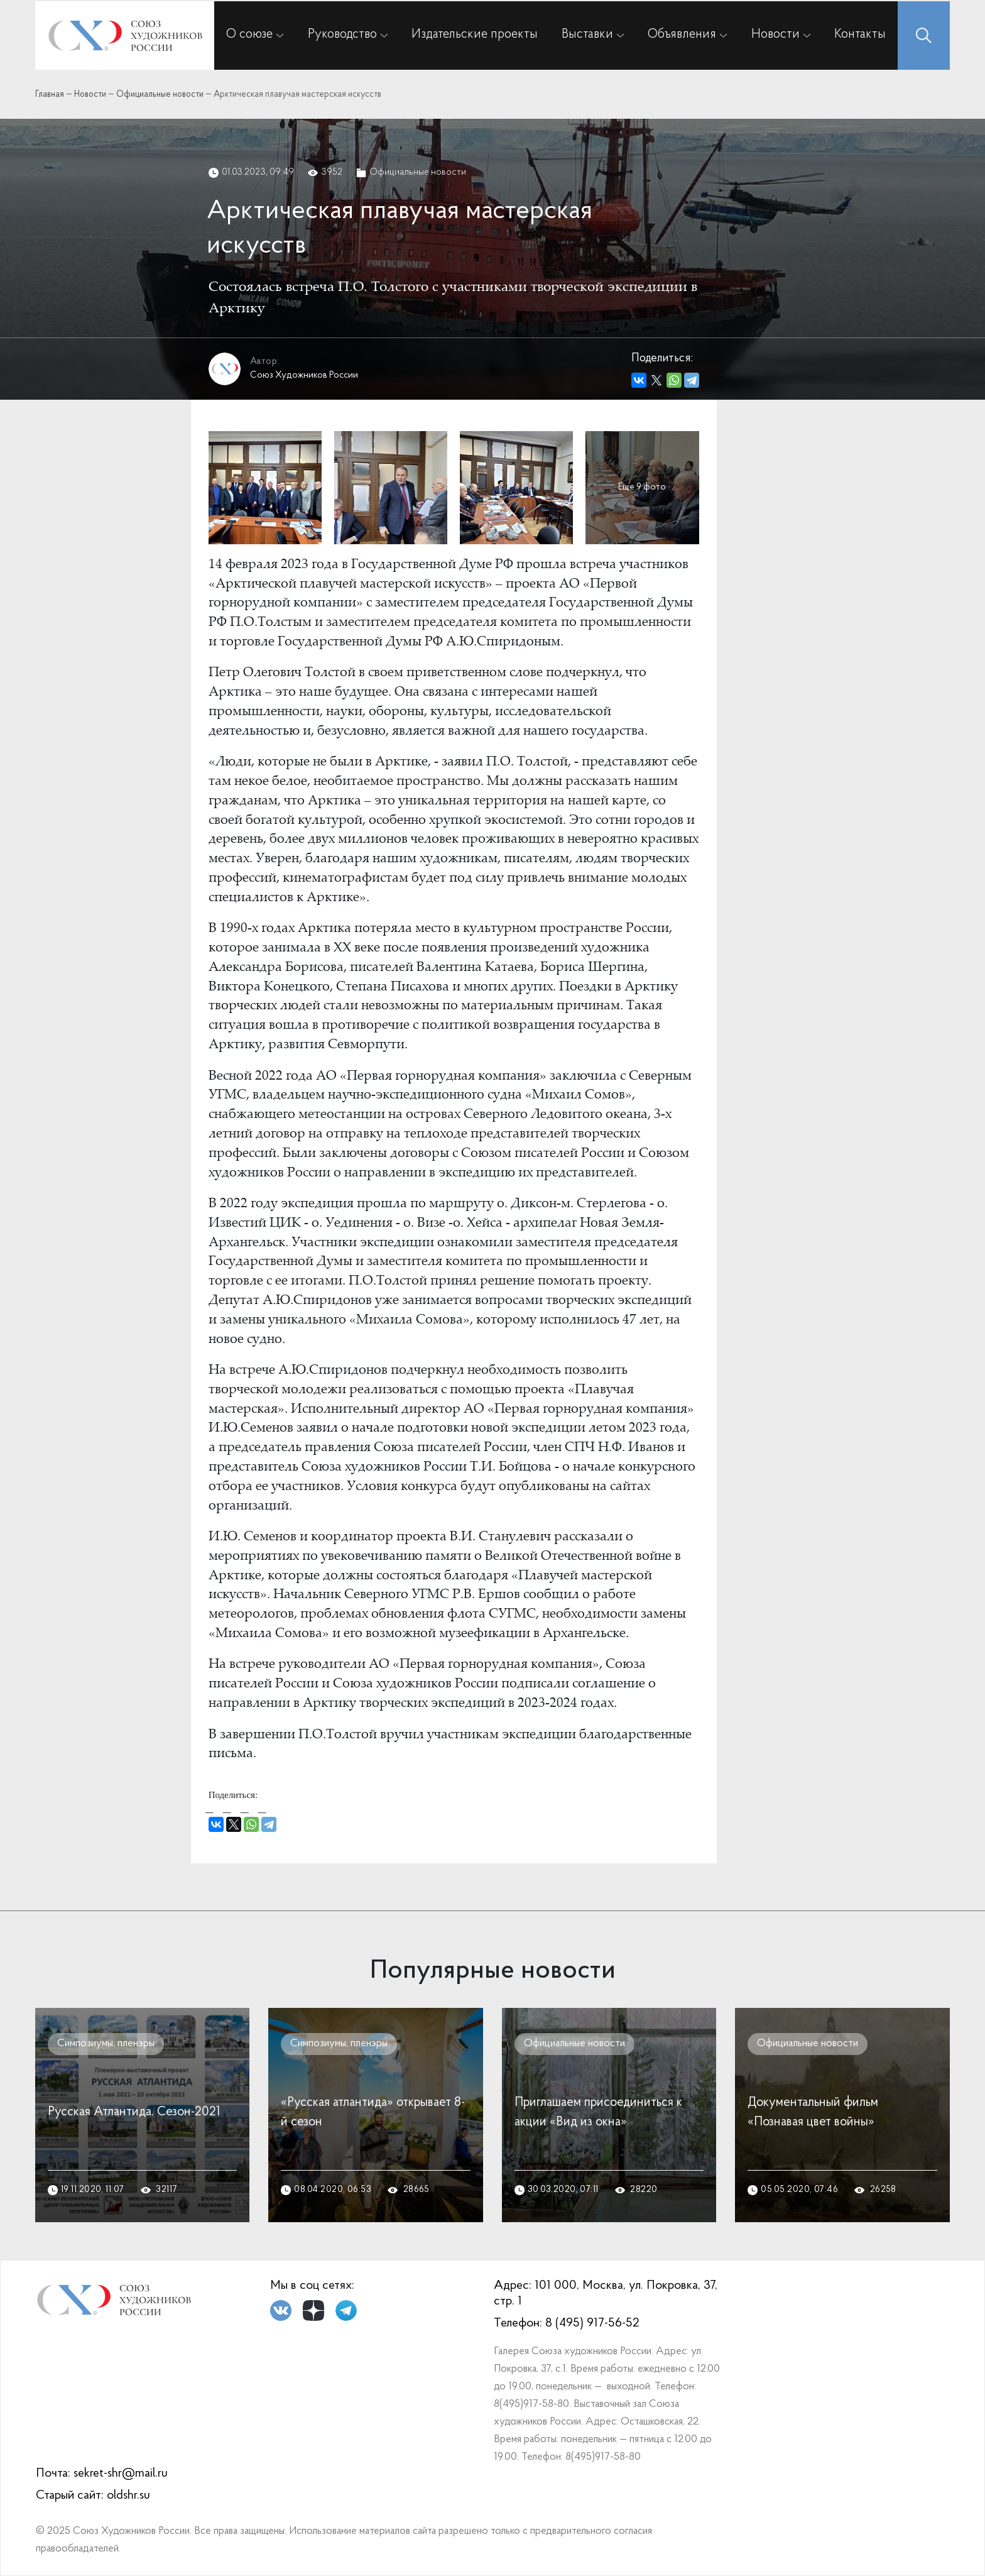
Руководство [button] (342, 34)
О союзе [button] (249, 34)
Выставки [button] (587, 34)
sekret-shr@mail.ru (120, 2473)
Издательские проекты (474, 34)
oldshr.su (128, 2495)
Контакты (860, 34)
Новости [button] (775, 34)
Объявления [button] (682, 34)
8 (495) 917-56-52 (592, 2323)
